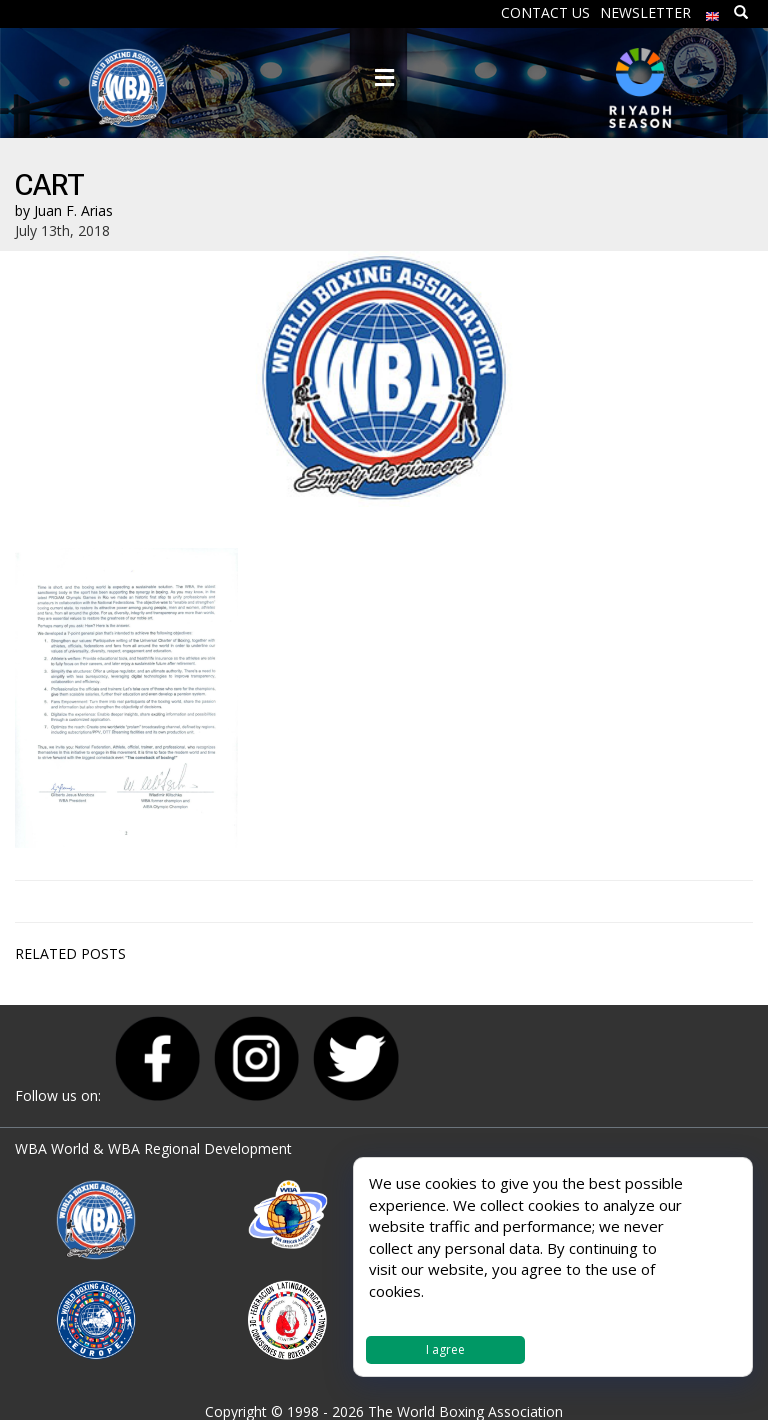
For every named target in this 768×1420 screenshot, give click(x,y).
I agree (445, 1349)
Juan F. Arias (73, 210)
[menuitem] (713, 11)
